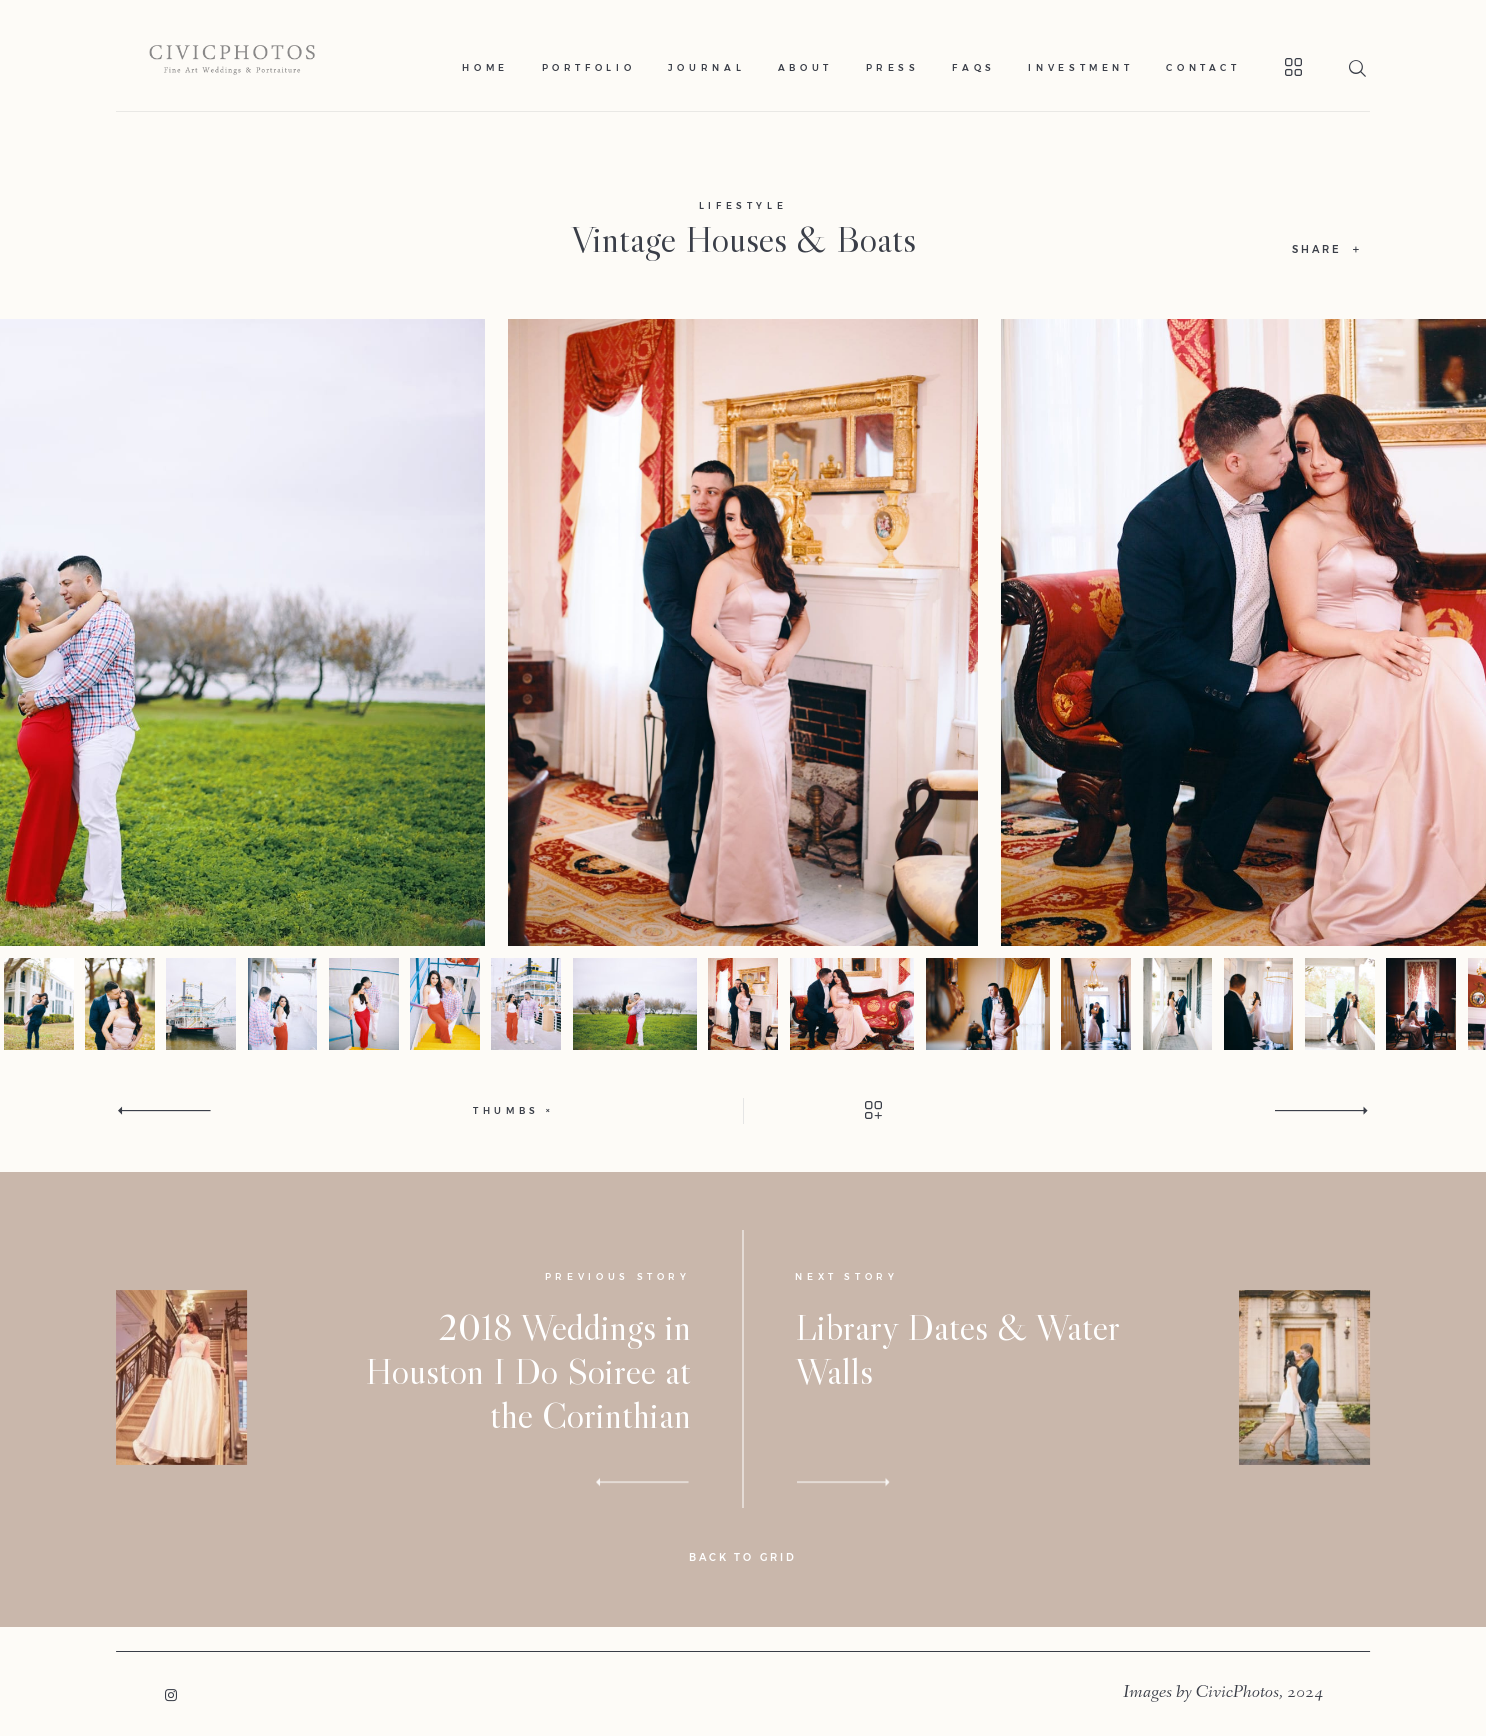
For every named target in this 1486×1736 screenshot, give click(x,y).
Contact (1203, 67)
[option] (743, 632)
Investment (1080, 67)
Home (485, 67)
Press (893, 67)
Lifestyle (743, 205)
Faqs (974, 67)
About (805, 67)
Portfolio (589, 67)
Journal (707, 67)
